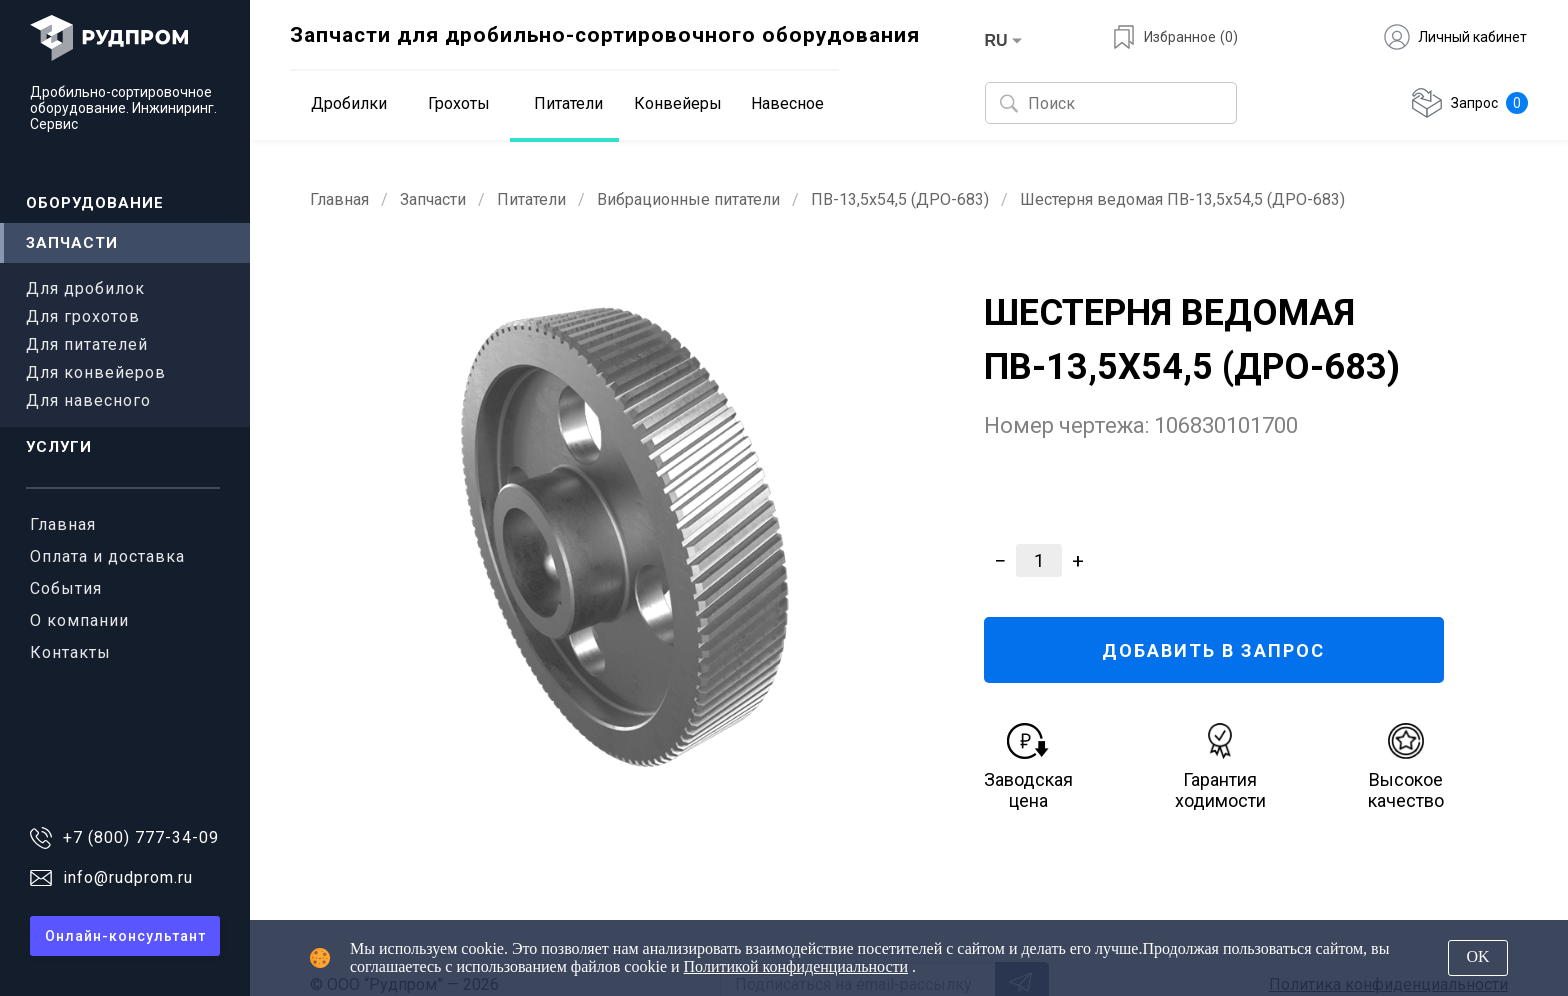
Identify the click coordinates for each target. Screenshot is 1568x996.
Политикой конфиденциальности (796, 966)
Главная (63, 524)
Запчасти (72, 243)
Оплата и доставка (107, 556)
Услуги (59, 447)
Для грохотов (83, 316)
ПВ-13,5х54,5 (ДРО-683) (900, 199)
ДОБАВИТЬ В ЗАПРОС (1213, 650)
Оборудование (95, 203)
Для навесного (88, 400)
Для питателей (87, 344)
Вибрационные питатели (688, 199)
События (66, 588)
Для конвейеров (96, 372)
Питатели (531, 199)
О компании (79, 620)
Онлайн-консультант (125, 936)
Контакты (70, 652)
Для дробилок (85, 288)
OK (1477, 956)
